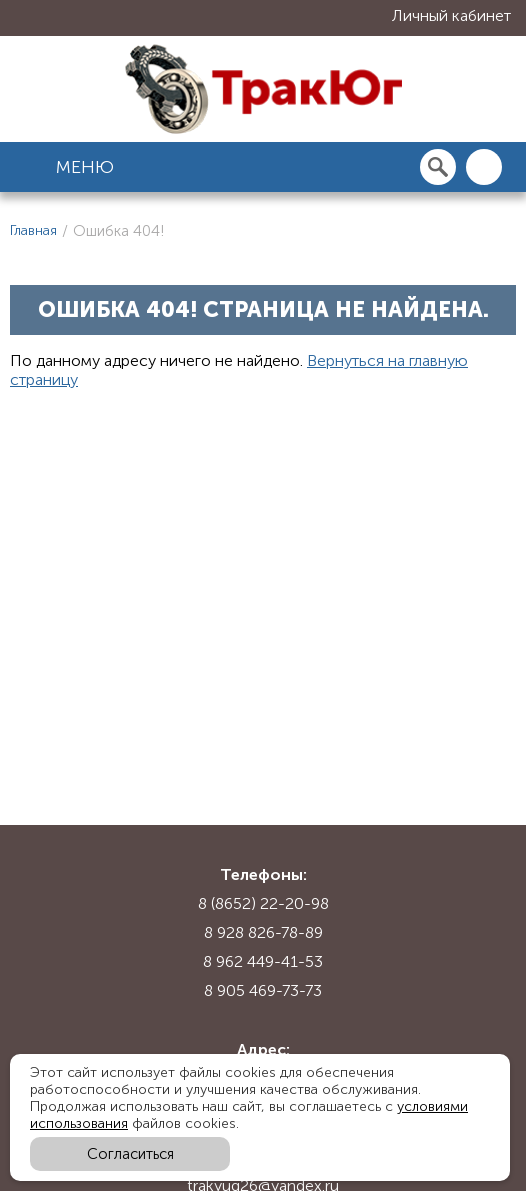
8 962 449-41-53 (263, 961)
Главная (33, 230)
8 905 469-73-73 (263, 990)
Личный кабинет (451, 15)
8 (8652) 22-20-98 (263, 903)
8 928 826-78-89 (263, 932)
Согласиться (130, 1154)
